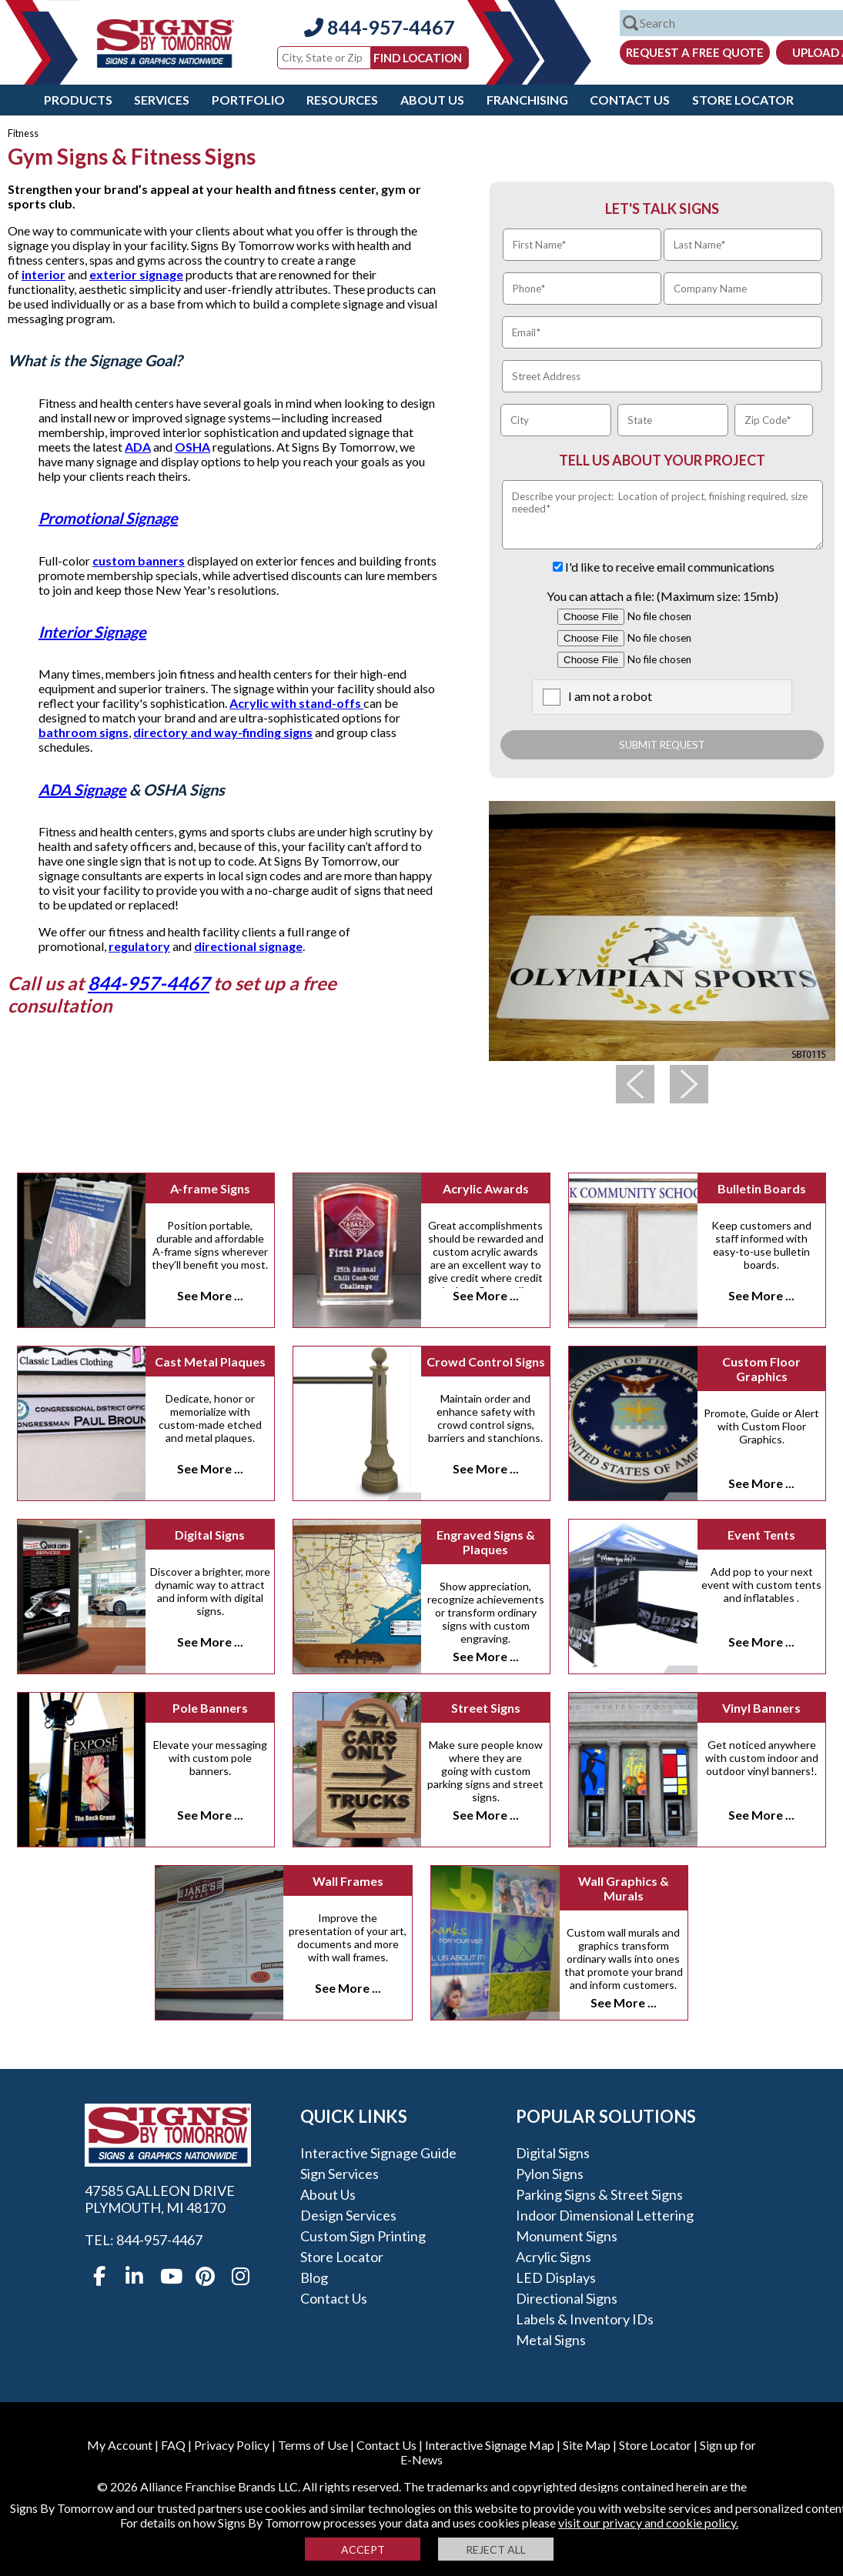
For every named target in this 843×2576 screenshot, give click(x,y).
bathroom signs (83, 732)
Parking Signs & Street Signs (599, 2194)
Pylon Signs (550, 2173)
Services (161, 99)
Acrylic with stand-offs (296, 703)
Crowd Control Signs (486, 1361)
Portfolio (248, 99)
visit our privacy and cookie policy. (648, 2522)
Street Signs (485, 1707)
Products (78, 99)
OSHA (192, 446)
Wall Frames (348, 1881)
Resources (342, 99)
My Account (119, 2445)
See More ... (210, 1295)
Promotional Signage (108, 518)
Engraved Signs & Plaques (486, 1542)
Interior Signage (92, 631)
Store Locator (743, 99)
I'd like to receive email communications (669, 566)
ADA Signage (82, 789)
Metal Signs (551, 2339)
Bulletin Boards (762, 1188)
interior (43, 274)
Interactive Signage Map (489, 2445)
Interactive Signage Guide (378, 2152)
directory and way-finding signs (223, 732)
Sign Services (339, 2173)
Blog (314, 2277)
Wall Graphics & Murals (623, 1888)
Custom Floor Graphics (761, 1368)
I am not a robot (610, 696)
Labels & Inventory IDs (585, 2319)
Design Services (348, 2215)
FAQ (173, 2445)
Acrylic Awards (486, 1188)
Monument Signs (566, 2235)
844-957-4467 (379, 26)
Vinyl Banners (761, 1707)
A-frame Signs (210, 1188)
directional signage (248, 946)
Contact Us (630, 99)
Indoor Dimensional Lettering (605, 2215)
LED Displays (556, 2277)
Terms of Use (313, 2445)
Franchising (527, 99)
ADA (138, 446)
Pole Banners (210, 1707)
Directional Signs (566, 2298)
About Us (432, 99)
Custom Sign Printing (363, 2235)
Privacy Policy (231, 2445)
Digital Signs (210, 1534)
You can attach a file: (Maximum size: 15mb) (662, 596)
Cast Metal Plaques (210, 1361)
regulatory (139, 946)
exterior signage (136, 274)
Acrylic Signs (553, 2256)
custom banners (138, 560)
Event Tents (761, 1534)
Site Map (587, 2445)
